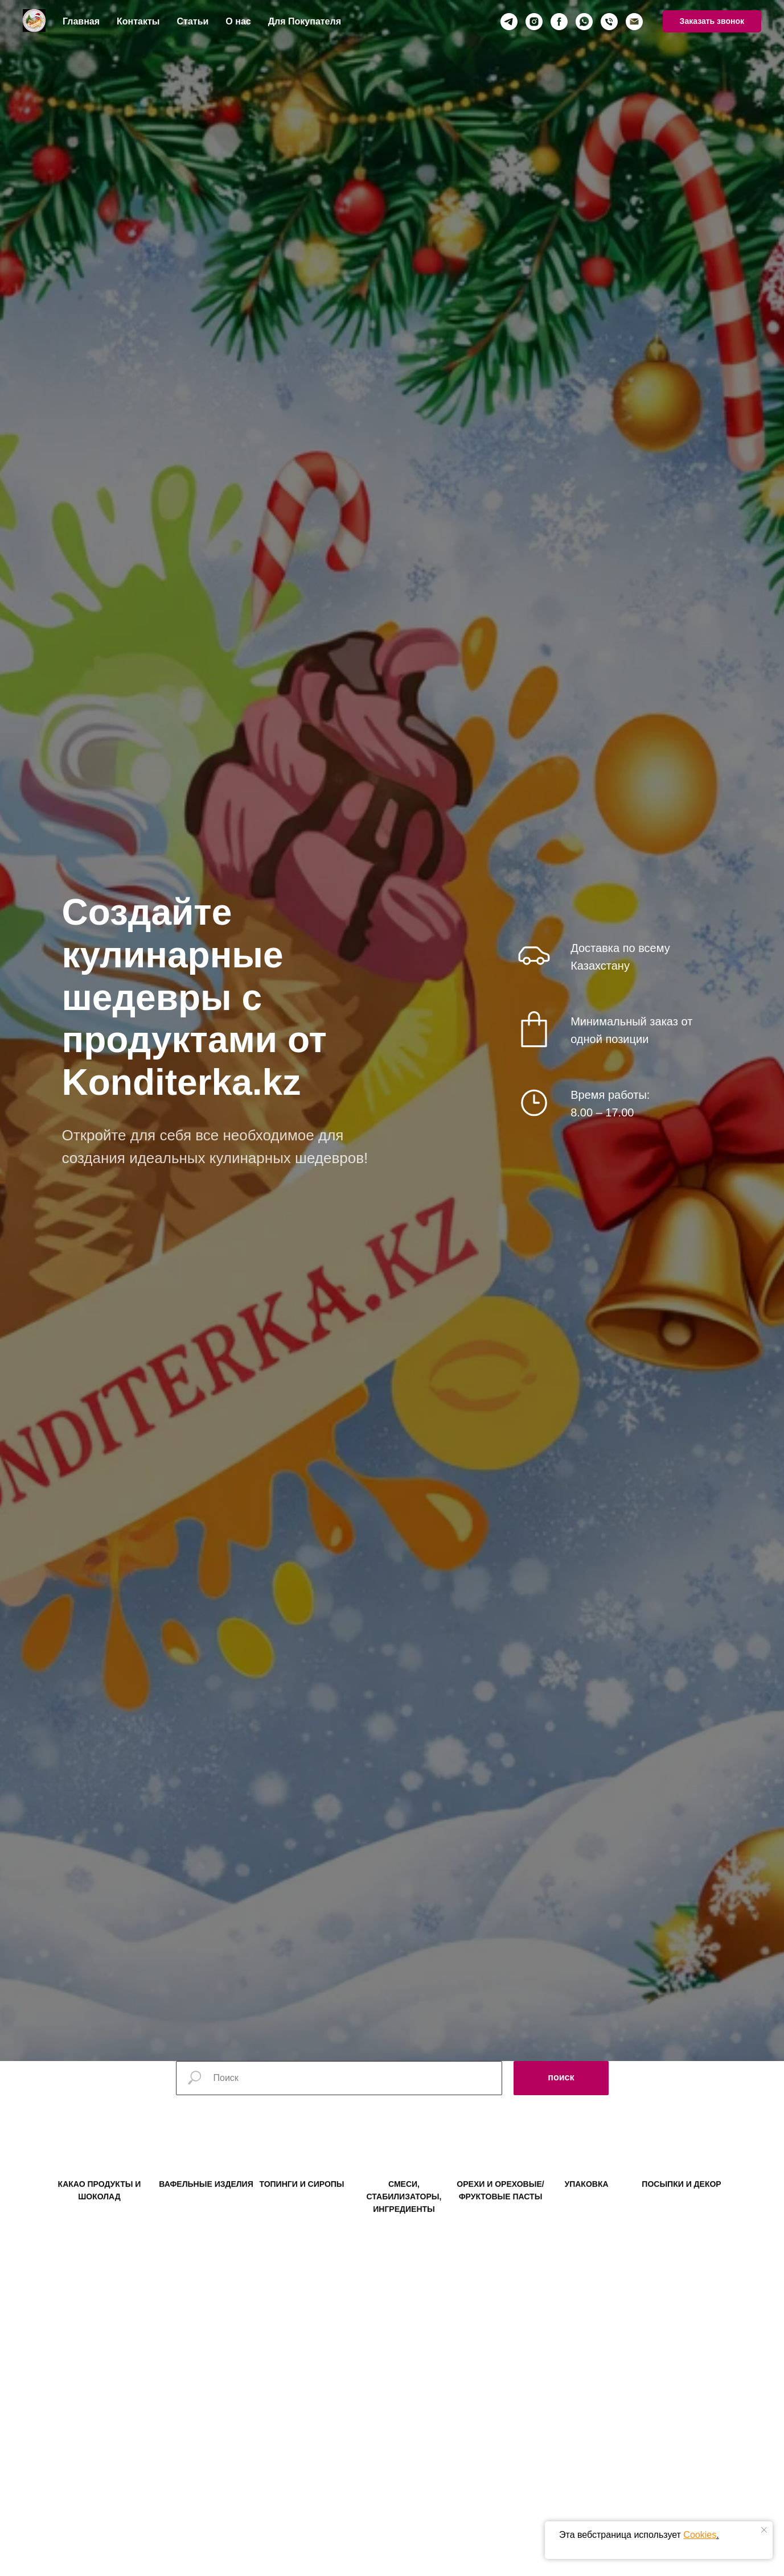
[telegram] (509, 21)
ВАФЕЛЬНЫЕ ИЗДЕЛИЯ (206, 2206)
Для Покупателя (304, 21)
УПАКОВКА (586, 2206)
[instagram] (534, 21)
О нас (238, 21)
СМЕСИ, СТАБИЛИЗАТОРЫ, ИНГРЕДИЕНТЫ (404, 2219)
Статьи (193, 21)
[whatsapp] (584, 21)
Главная (81, 21)
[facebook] (559, 21)
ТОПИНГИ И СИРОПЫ (301, 2206)
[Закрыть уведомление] (764, 2530)
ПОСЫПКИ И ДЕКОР (681, 2206)
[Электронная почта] (634, 21)
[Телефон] (609, 21)
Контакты (138, 21)
